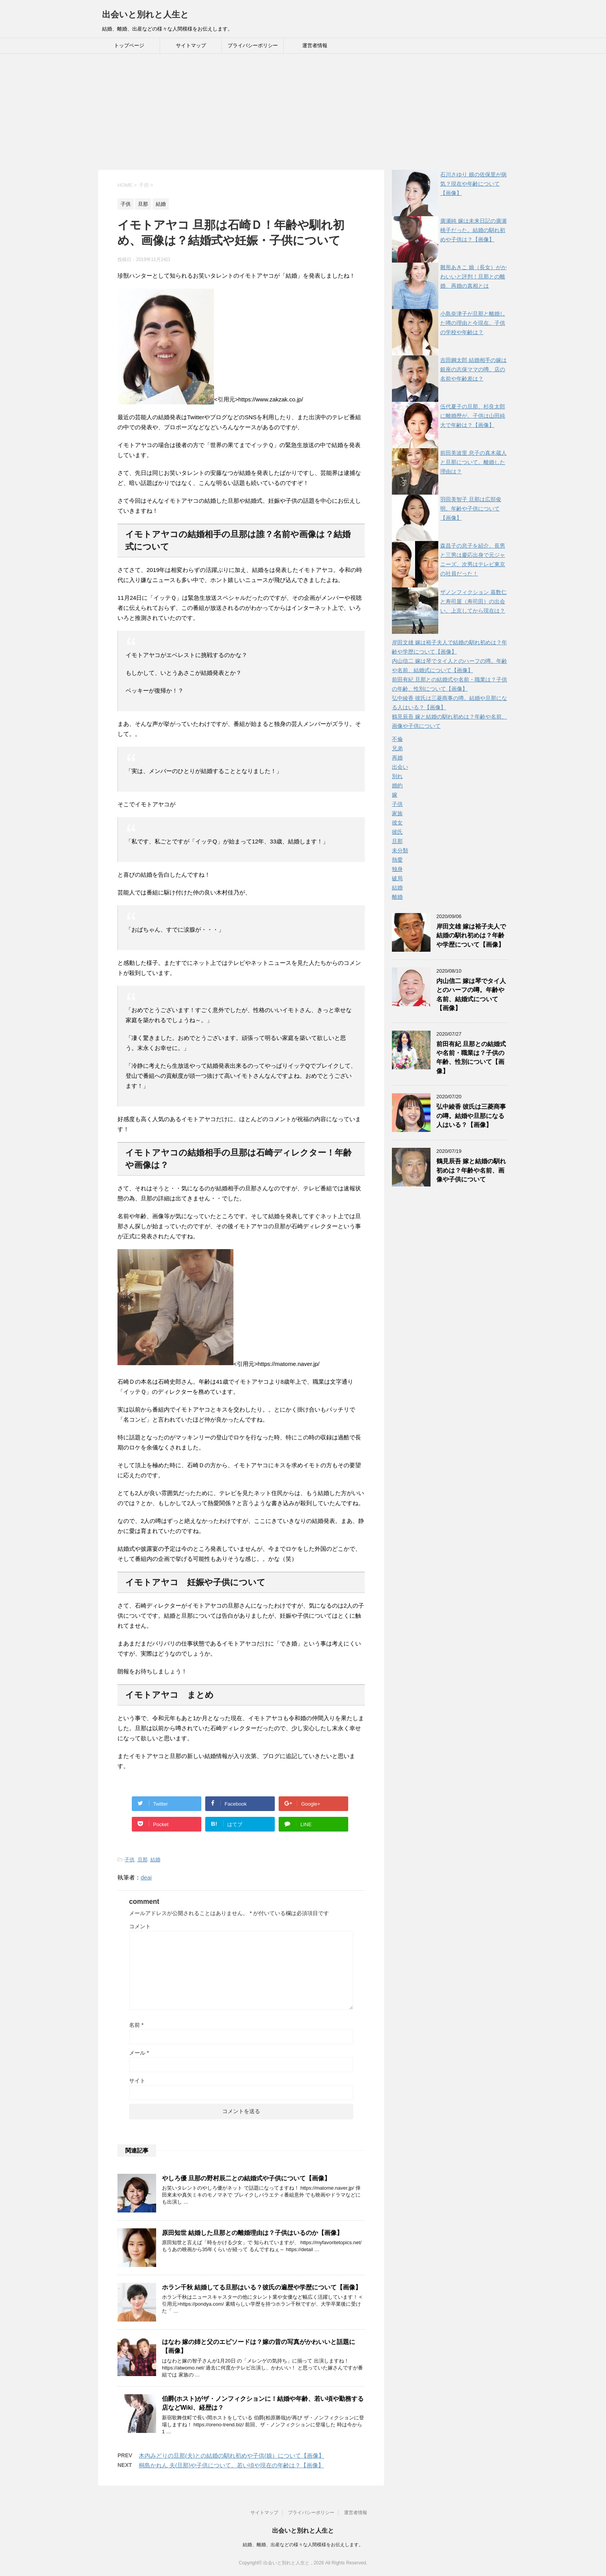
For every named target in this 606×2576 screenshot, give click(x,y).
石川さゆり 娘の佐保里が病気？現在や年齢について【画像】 (473, 183)
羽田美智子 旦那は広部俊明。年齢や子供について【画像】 (470, 508)
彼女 (397, 822)
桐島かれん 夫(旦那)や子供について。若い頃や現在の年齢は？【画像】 (231, 2465)
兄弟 (397, 748)
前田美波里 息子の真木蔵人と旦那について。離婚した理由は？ (473, 462)
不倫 (397, 739)
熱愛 (397, 860)
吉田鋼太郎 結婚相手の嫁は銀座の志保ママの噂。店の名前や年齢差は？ (473, 369)
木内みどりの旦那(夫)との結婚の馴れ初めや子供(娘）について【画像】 (231, 2455)
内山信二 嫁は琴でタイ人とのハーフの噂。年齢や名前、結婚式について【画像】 (471, 994)
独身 (397, 869)
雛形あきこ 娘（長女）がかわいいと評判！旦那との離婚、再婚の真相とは (473, 276)
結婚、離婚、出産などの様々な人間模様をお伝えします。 (303, 2544)
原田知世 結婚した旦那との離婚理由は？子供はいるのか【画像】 (252, 2232)
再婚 (397, 758)
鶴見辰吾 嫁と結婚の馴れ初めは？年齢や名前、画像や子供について (471, 1170)
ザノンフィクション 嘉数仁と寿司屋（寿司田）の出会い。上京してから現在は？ (473, 601)
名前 (136, 2025)
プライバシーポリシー (253, 45)
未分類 (400, 850)
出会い (400, 767)
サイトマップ (191, 45)
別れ (397, 776)
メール (139, 2053)
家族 (397, 813)
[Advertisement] (303, 112)
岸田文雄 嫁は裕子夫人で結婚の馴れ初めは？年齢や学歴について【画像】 (471, 935)
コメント (140, 1926)
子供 (129, 1859)
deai (146, 1877)
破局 (397, 878)
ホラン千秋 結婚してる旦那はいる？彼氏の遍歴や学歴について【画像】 (261, 2287)
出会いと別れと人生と (145, 14)
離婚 (397, 897)
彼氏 (397, 832)
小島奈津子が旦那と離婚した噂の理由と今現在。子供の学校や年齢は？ (472, 323)
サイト (137, 2081)
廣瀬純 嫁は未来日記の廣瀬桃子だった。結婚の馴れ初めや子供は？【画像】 (473, 230)
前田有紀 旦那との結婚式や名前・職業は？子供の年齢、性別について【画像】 (471, 1057)
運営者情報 (314, 45)
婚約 (397, 785)
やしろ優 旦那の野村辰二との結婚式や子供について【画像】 (246, 2178)
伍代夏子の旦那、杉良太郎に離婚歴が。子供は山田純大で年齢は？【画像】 (472, 415)
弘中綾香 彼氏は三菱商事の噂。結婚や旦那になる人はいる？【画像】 (471, 1115)
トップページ (129, 45)
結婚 (155, 1859)
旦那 (143, 1859)
